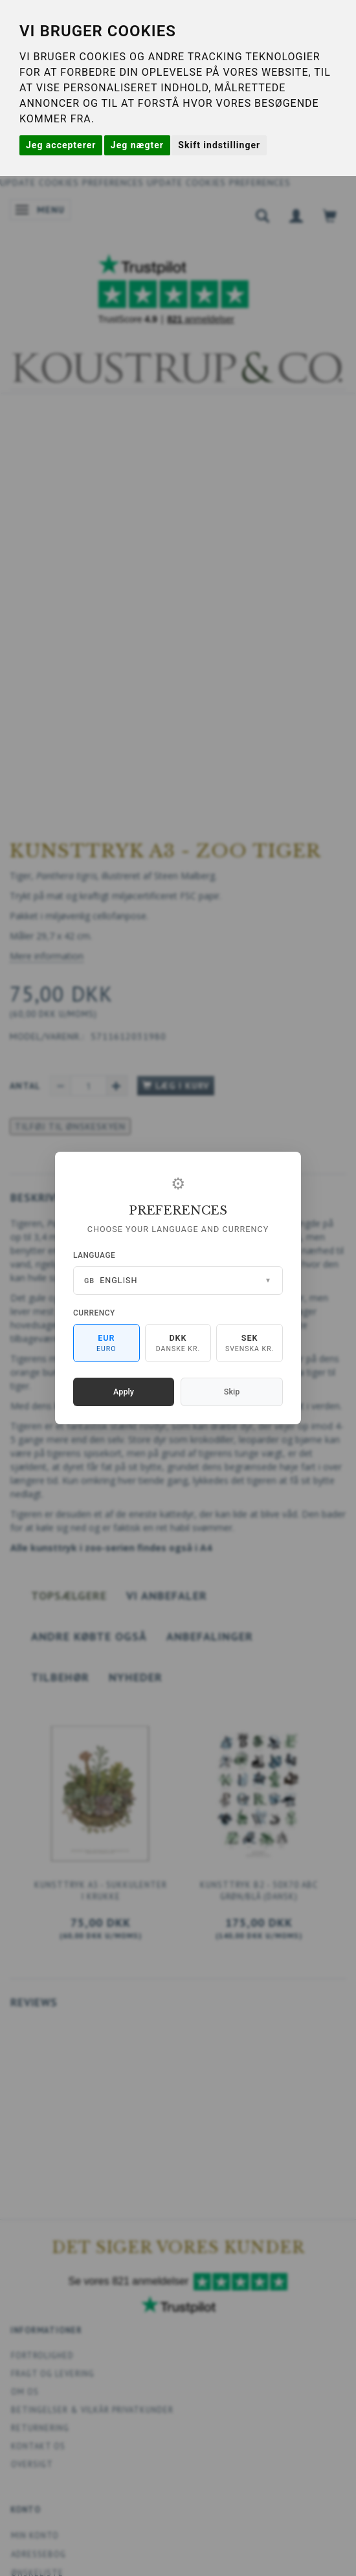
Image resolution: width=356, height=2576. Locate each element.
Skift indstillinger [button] (219, 145)
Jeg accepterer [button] (61, 145)
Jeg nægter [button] (137, 145)
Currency (94, 1312)
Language (94, 1255)
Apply (123, 1391)
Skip (231, 1391)
